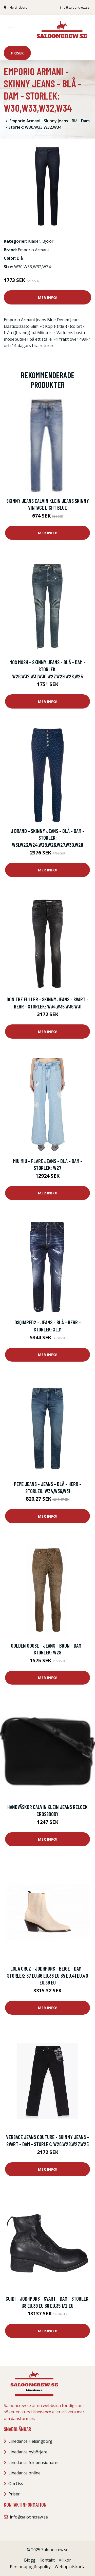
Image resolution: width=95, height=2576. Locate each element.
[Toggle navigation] (10, 30)
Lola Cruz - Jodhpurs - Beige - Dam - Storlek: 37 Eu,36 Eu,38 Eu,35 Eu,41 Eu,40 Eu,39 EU (47, 1975)
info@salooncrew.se (74, 7)
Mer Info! (47, 297)
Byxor (47, 241)
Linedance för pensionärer (33, 2462)
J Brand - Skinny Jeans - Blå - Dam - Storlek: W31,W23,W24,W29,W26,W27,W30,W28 (47, 838)
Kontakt (47, 2560)
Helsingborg (18, 7)
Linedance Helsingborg (30, 2441)
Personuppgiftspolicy (30, 2566)
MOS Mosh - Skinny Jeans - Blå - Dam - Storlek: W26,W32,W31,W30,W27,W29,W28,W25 (47, 669)
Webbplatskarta (70, 2566)
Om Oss (15, 2483)
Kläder (34, 241)
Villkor (65, 2560)
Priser (17, 52)
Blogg (29, 2560)
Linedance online (24, 2473)
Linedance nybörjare (27, 2452)
